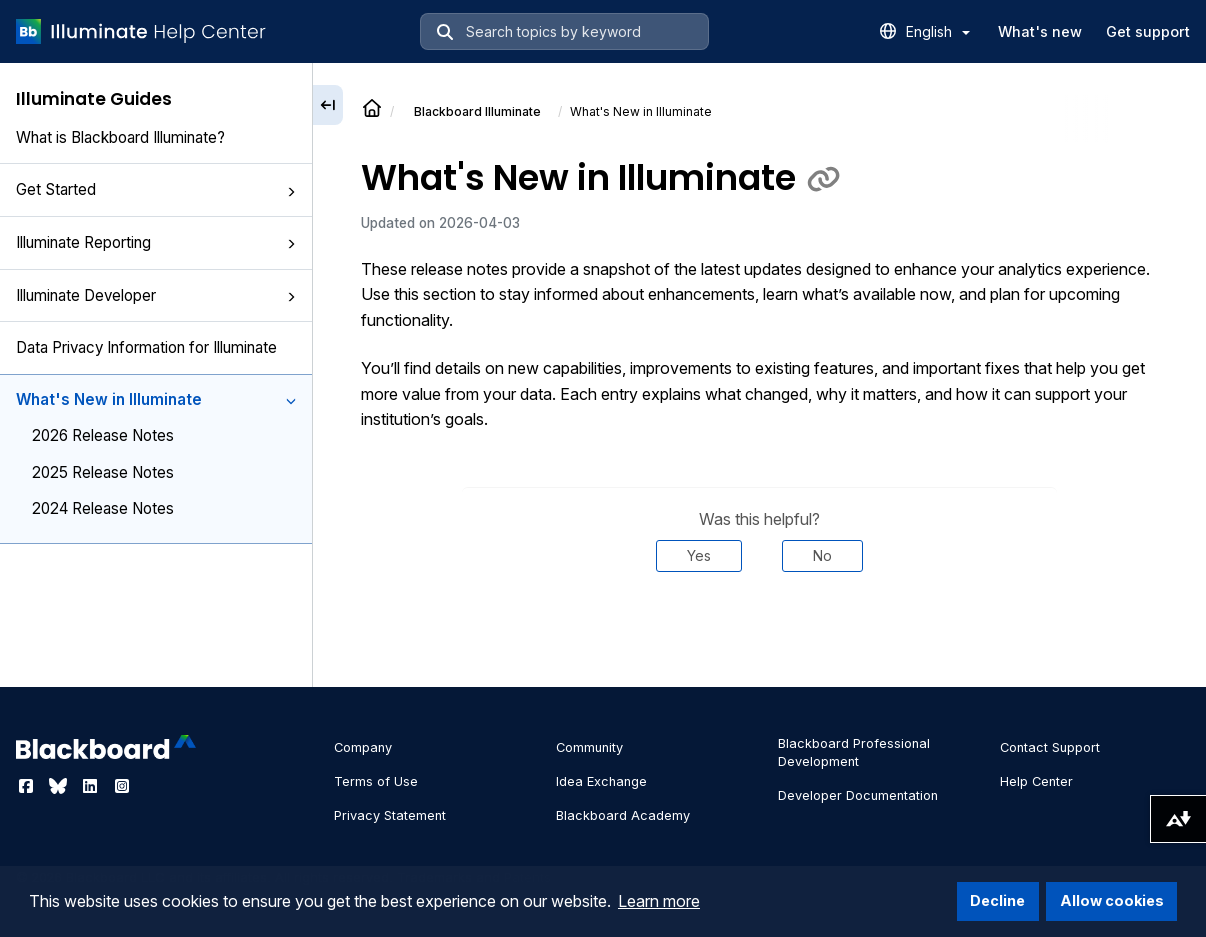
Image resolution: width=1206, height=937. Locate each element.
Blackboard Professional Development (854, 752)
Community (589, 747)
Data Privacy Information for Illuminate (146, 347)
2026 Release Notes (103, 435)
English (938, 31)
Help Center (1036, 781)
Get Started (156, 189)
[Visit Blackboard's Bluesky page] (60, 786)
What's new (1040, 31)
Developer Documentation (858, 795)
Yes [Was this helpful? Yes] (699, 555)
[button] (291, 192)
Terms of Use (376, 781)
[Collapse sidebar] (328, 105)
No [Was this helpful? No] (822, 555)
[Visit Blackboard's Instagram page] (122, 786)
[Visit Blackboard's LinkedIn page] (92, 786)
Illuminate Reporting (156, 242)
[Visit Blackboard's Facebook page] (28, 786)
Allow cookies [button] (1112, 900)
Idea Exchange (601, 781)
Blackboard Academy (623, 815)
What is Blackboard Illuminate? (120, 137)
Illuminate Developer (156, 295)
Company (363, 747)
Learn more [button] (659, 901)
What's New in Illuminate (156, 399)
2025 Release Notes (103, 472)
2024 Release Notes (103, 508)
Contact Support (1050, 747)
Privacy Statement (390, 815)
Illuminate (477, 111)
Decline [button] (997, 900)
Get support (1148, 31)
